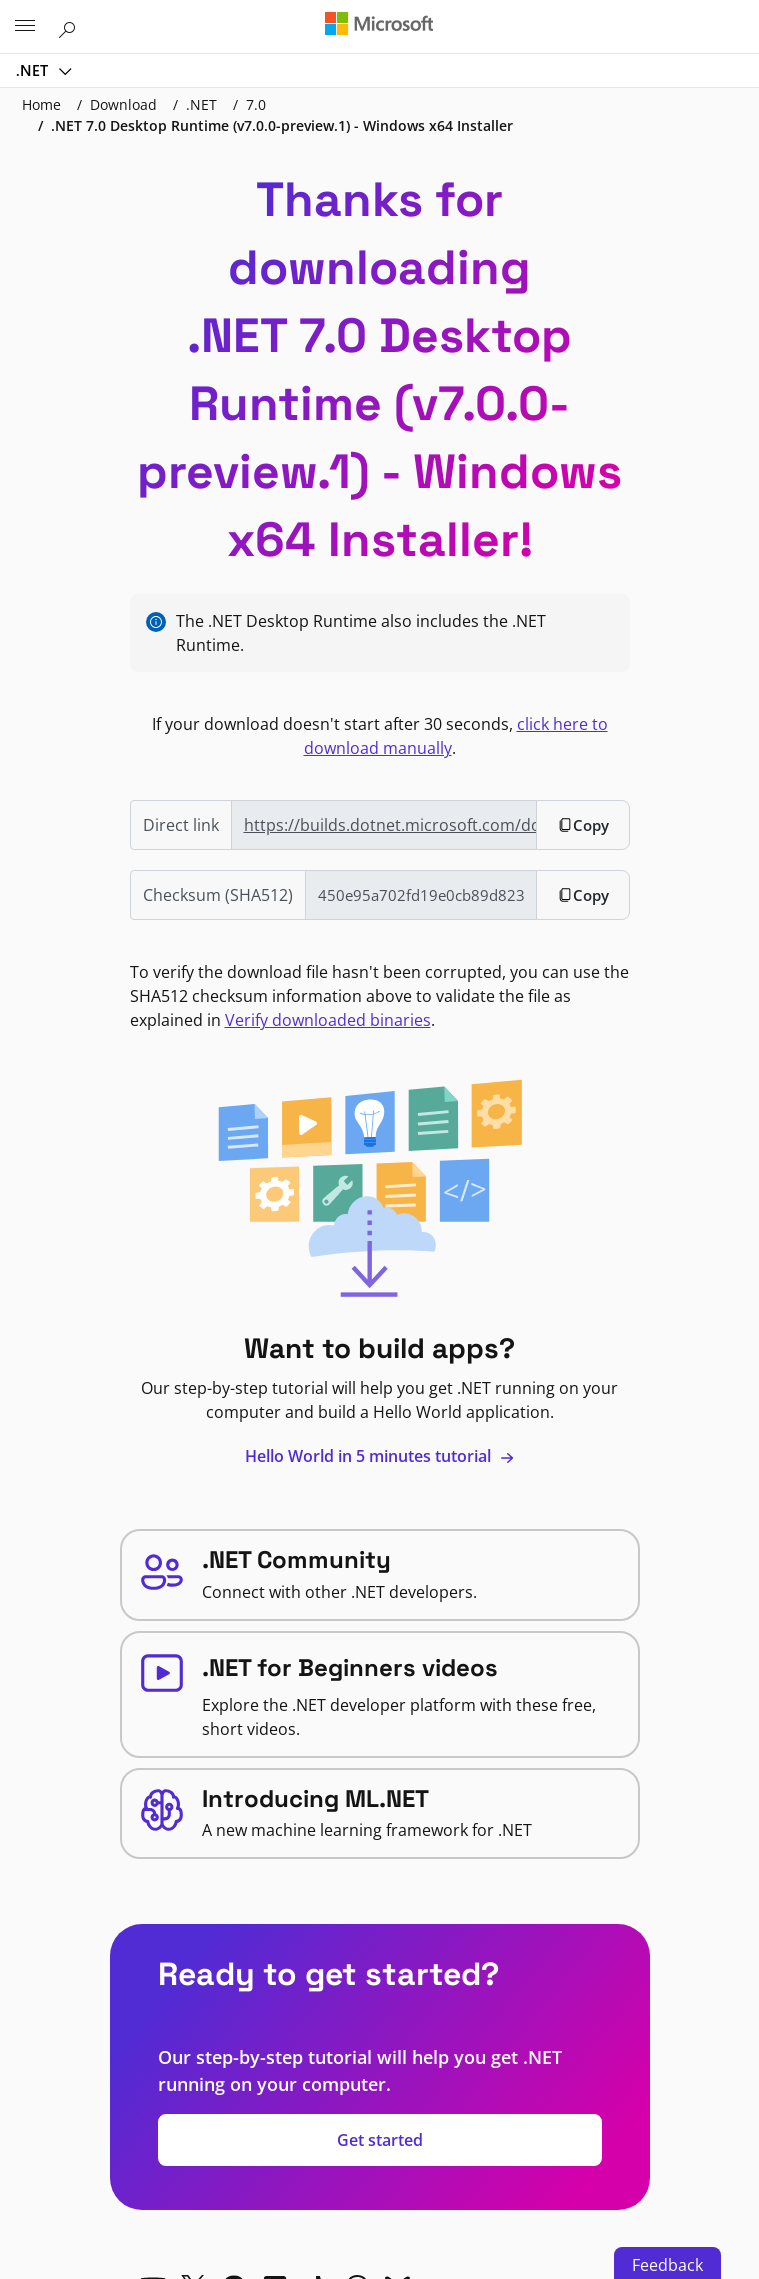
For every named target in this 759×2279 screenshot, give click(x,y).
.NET (34, 70)
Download (123, 104)
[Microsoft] (379, 25)
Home (41, 104)
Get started (380, 2140)
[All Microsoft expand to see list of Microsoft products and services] (25, 27)
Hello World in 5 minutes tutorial (380, 1456)
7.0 (256, 104)
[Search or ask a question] (70, 26)
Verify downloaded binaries (328, 1020)
